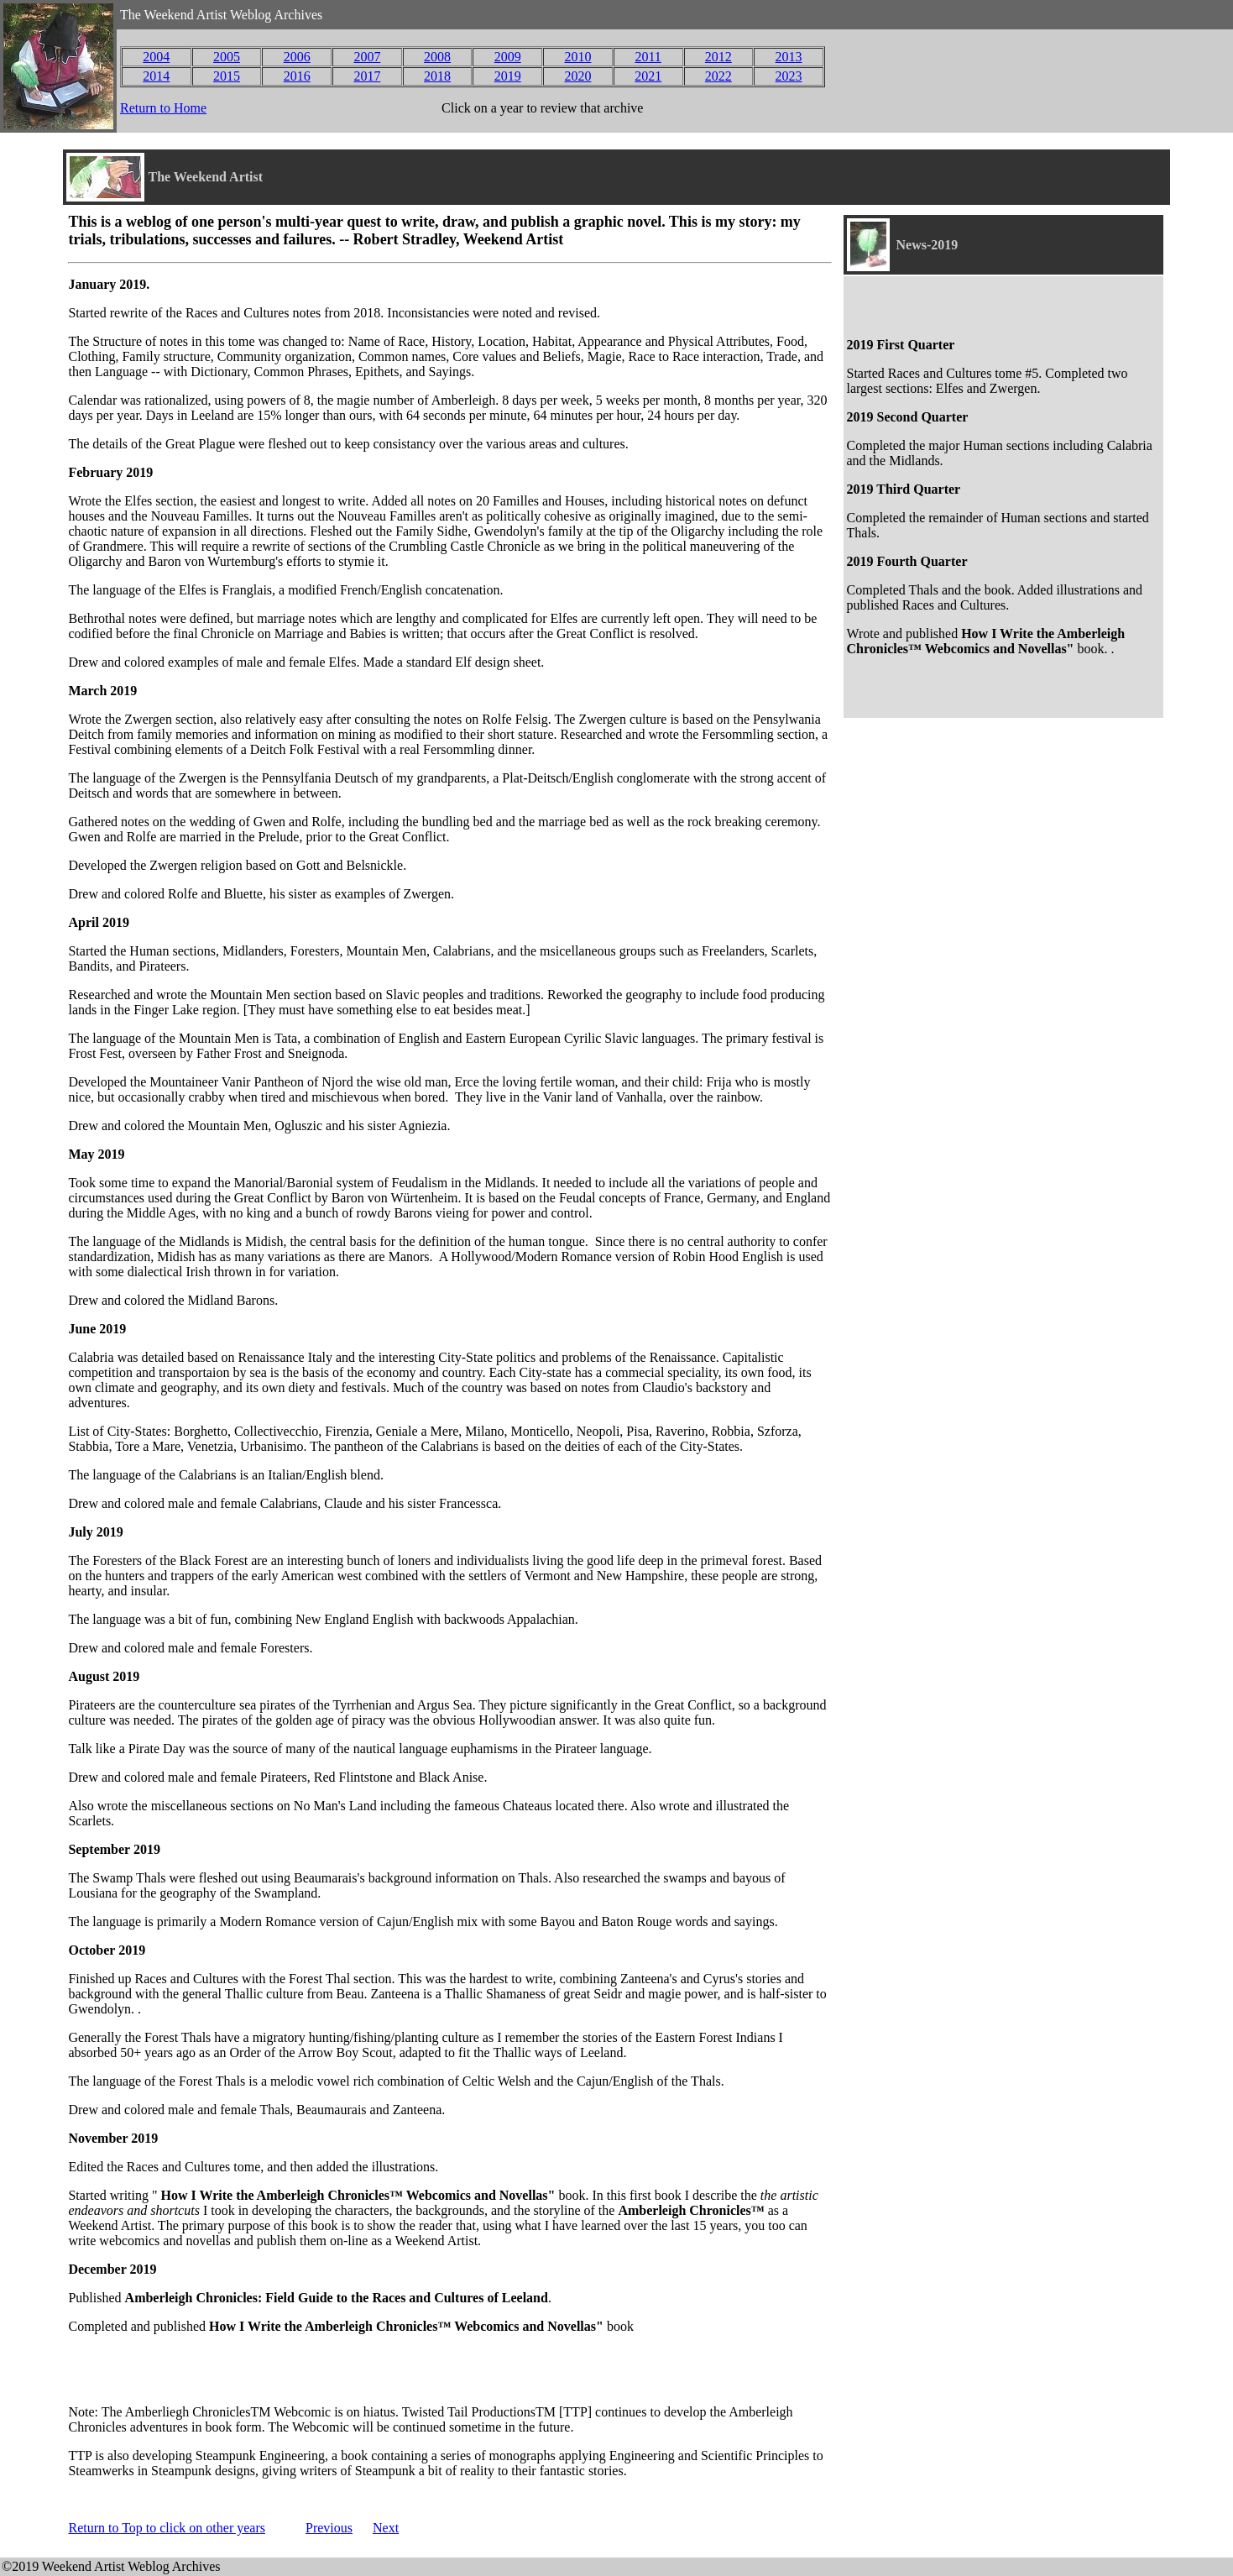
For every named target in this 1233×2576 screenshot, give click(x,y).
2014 (156, 76)
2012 (718, 57)
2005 (226, 57)
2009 (507, 57)
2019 (507, 76)
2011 (648, 57)
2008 (437, 57)
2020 (577, 76)
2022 (718, 76)
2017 (366, 76)
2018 (437, 76)
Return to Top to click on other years (166, 2528)
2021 (648, 76)
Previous (329, 2528)
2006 (297, 57)
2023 (789, 76)
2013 (789, 57)
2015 (226, 76)
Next (386, 2528)
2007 (366, 57)
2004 (156, 57)
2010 (577, 57)
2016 (297, 76)
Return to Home (163, 108)
